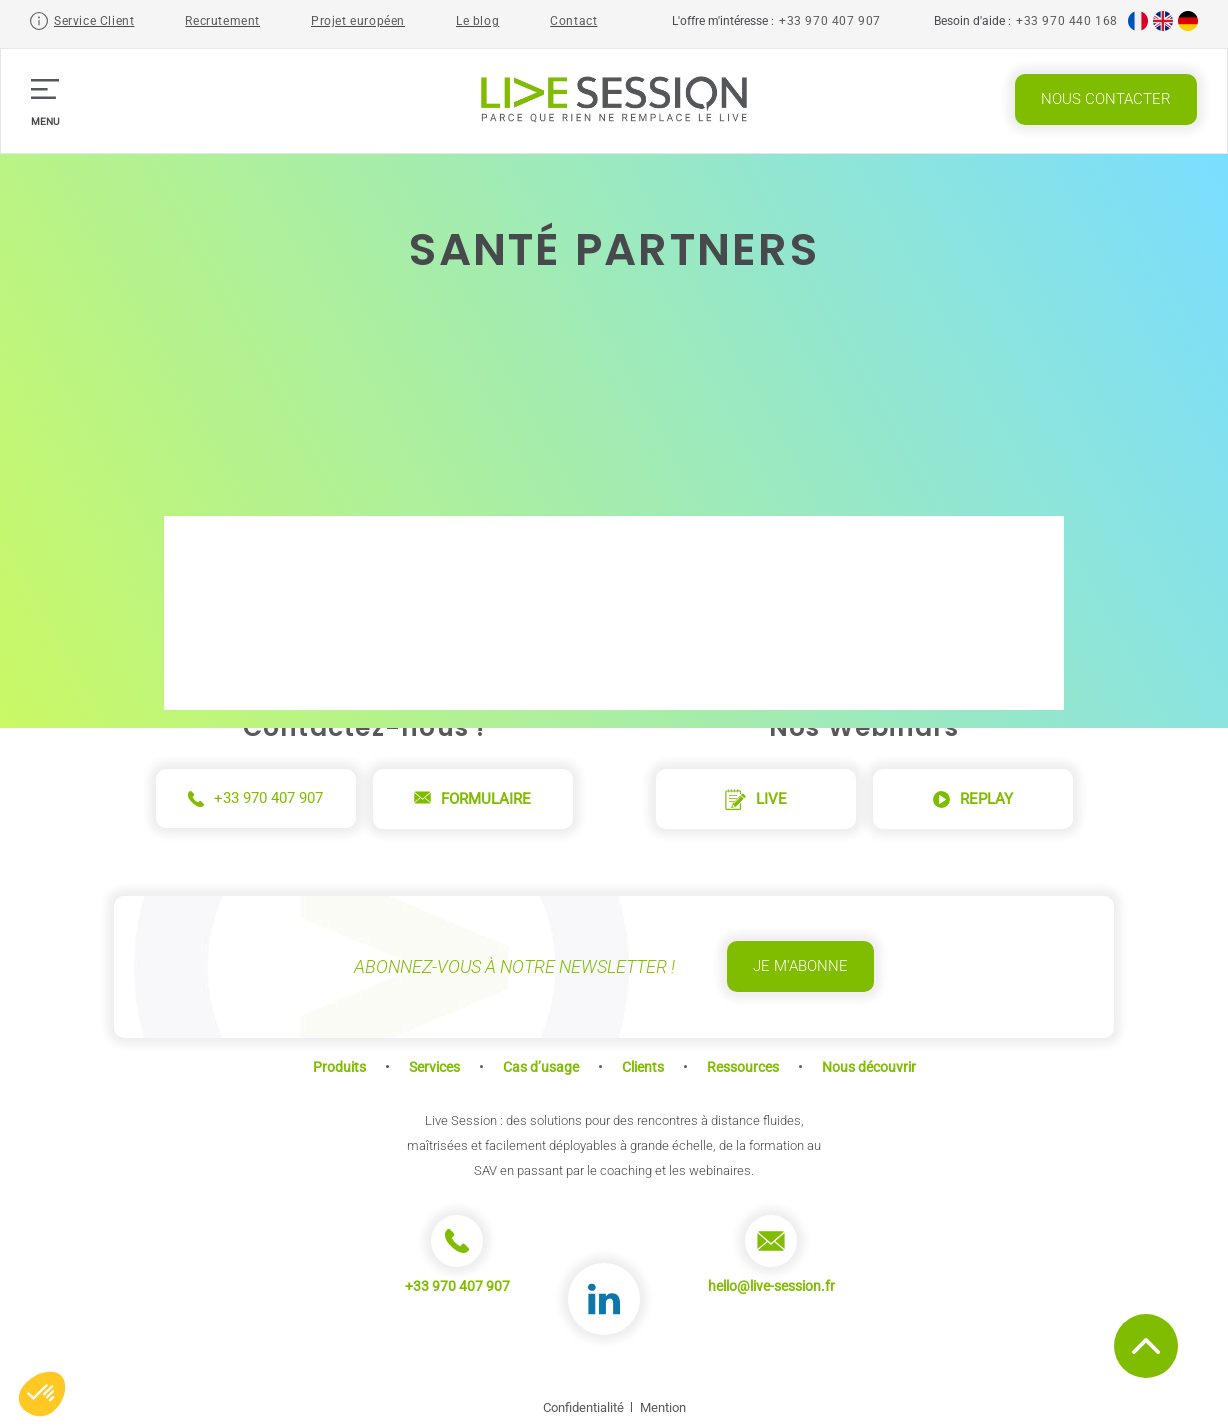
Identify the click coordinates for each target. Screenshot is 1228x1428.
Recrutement (222, 21)
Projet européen (358, 21)
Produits (339, 1067)
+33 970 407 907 (830, 21)
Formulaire (472, 799)
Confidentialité (583, 1407)
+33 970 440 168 (1067, 21)
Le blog (477, 21)
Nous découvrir (869, 1067)
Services (434, 1067)
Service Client (94, 21)
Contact (573, 21)
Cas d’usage (541, 1067)
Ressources (743, 1067)
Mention (663, 1407)
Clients (643, 1067)
